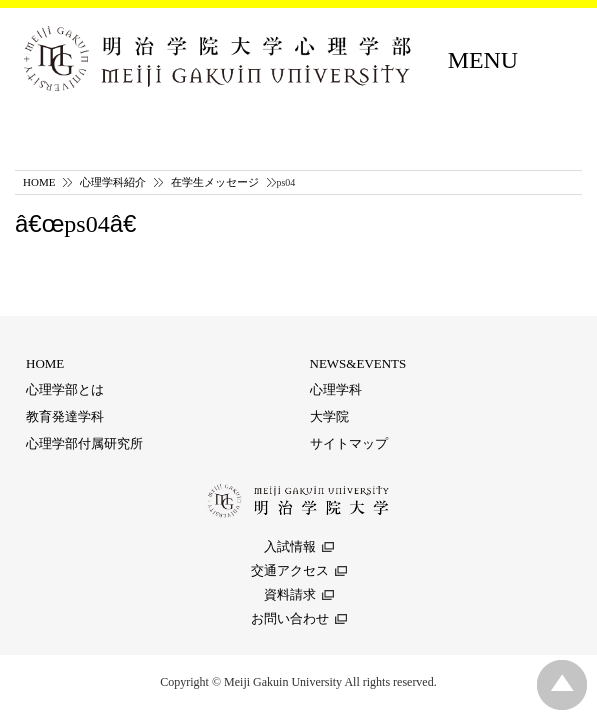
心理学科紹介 (113, 182)
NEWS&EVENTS (358, 363)
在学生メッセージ (215, 182)
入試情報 (290, 546)
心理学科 (336, 389)
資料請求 (290, 594)
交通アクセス (290, 570)
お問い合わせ (290, 618)
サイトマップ (349, 443)
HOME (39, 182)
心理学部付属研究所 (84, 443)
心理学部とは (65, 389)
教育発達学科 (65, 416)
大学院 (329, 416)
